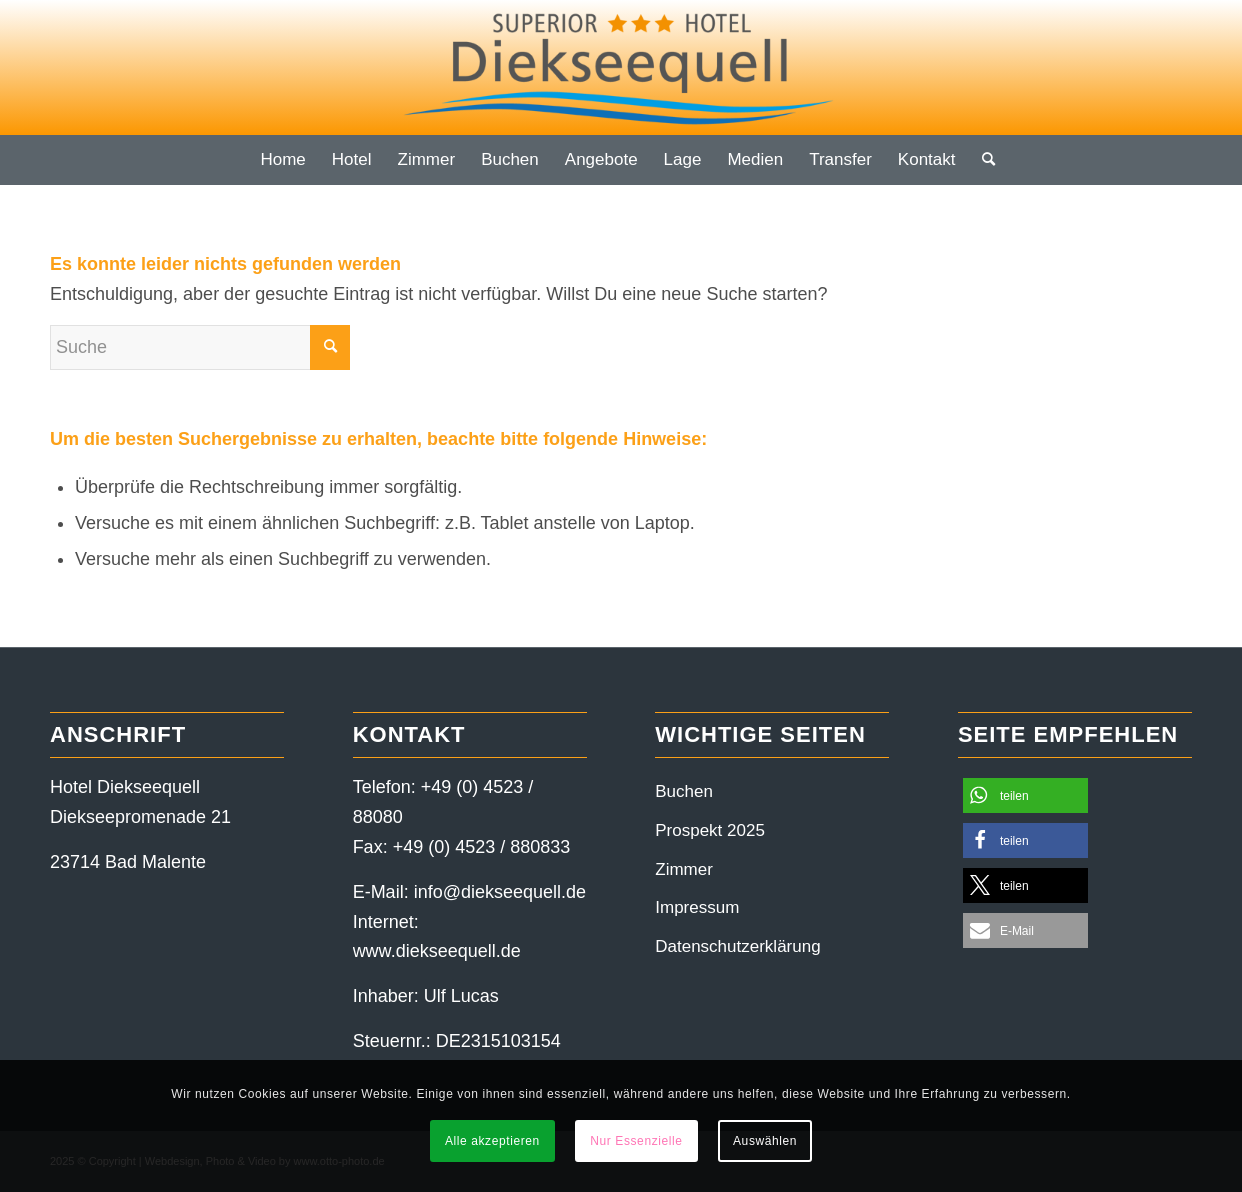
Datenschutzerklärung (737, 946)
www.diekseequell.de (437, 951)
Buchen (684, 791)
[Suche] (982, 160)
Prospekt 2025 (710, 830)
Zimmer (684, 869)
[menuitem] (282, 160)
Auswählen (765, 1141)
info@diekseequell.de (500, 892)
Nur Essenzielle (636, 1141)
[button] (1025, 795)
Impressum (697, 907)
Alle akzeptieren (492, 1141)
